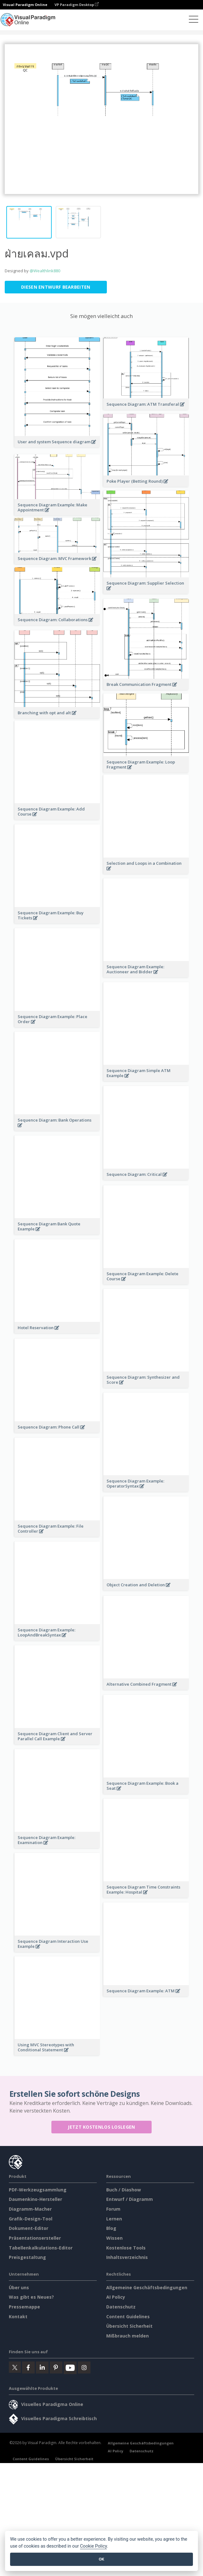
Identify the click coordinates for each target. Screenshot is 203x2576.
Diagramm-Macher (30, 1235)
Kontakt (18, 1342)
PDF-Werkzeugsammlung (38, 1215)
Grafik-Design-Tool (30, 1244)
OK (101, 2559)
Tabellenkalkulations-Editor (40, 1273)
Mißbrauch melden (127, 1362)
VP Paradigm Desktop (77, 4)
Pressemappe (24, 1332)
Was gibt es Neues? (31, 1323)
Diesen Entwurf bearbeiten (55, 287)
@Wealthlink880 (45, 271)
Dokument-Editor (28, 1254)
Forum (113, 1235)
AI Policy (115, 1323)
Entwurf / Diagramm (129, 1225)
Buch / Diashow (123, 1215)
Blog (111, 1254)
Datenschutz (121, 1332)
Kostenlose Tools (126, 1273)
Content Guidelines (128, 1342)
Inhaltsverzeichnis (127, 1283)
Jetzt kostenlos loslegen (101, 1153)
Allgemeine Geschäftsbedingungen (146, 1313)
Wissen (114, 1264)
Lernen (114, 1244)
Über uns (19, 1313)
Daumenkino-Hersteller (35, 1225)
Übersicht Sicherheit (129, 1352)
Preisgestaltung (27, 1283)
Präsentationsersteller (35, 1264)
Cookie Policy (93, 2546)
